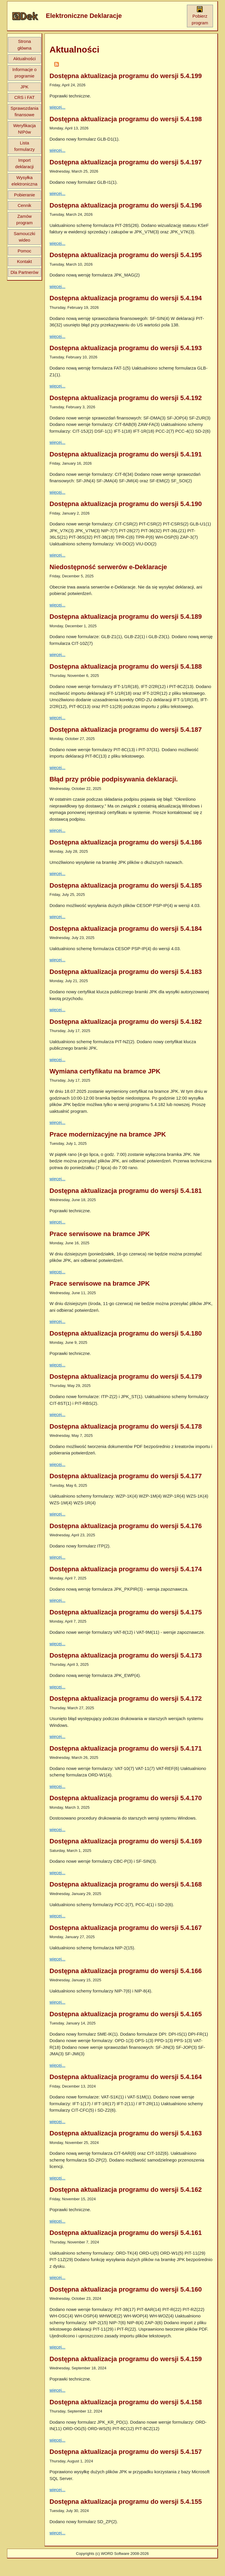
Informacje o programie (24, 73)
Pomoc (24, 250)
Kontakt (24, 261)
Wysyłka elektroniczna (24, 181)
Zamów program (24, 219)
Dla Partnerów (24, 272)
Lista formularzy (24, 146)
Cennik (24, 205)
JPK (25, 86)
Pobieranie (24, 194)
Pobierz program (200, 15)
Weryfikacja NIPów (24, 129)
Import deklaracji (24, 163)
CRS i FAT (24, 97)
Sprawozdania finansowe (24, 111)
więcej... (57, 106)
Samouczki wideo (24, 237)
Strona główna (25, 44)
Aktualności (24, 58)
